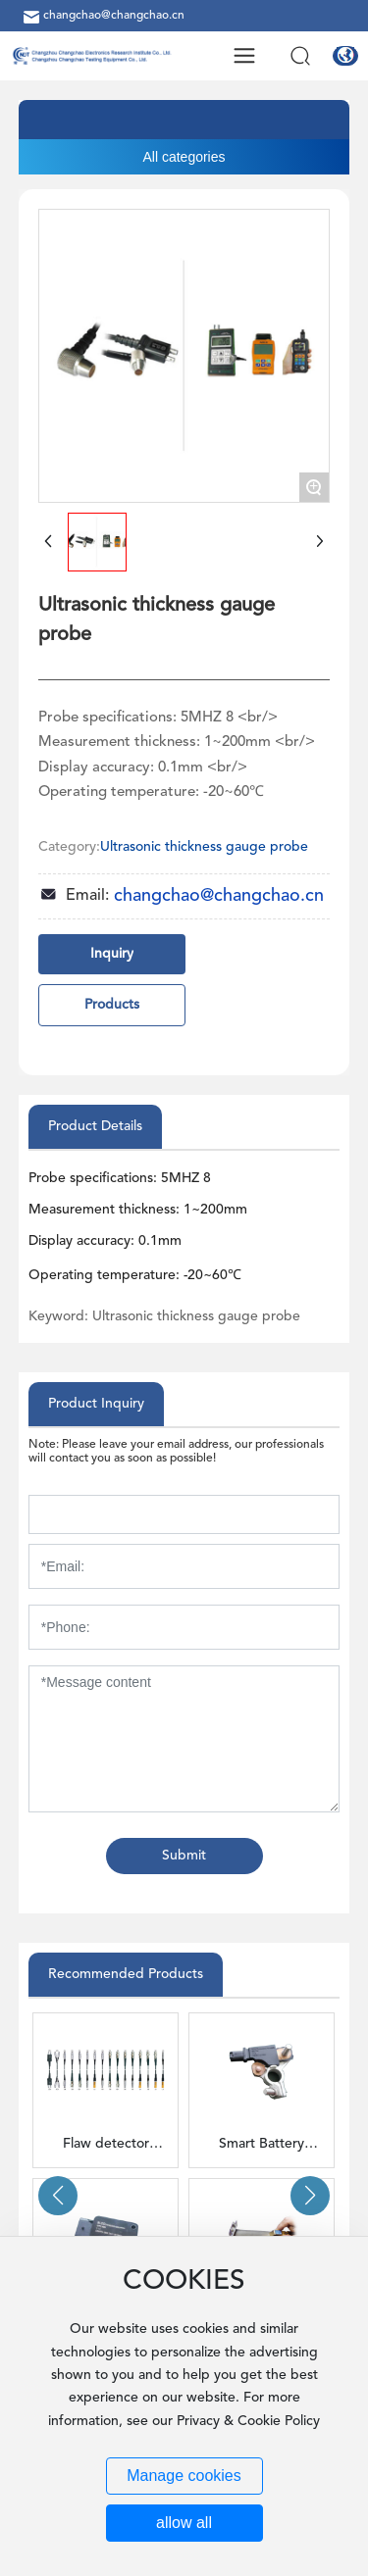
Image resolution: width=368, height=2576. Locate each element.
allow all (184, 2522)
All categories (183, 157)
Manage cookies (184, 2475)
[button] (58, 2195)
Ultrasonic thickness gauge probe (204, 847)
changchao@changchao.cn (101, 16)
